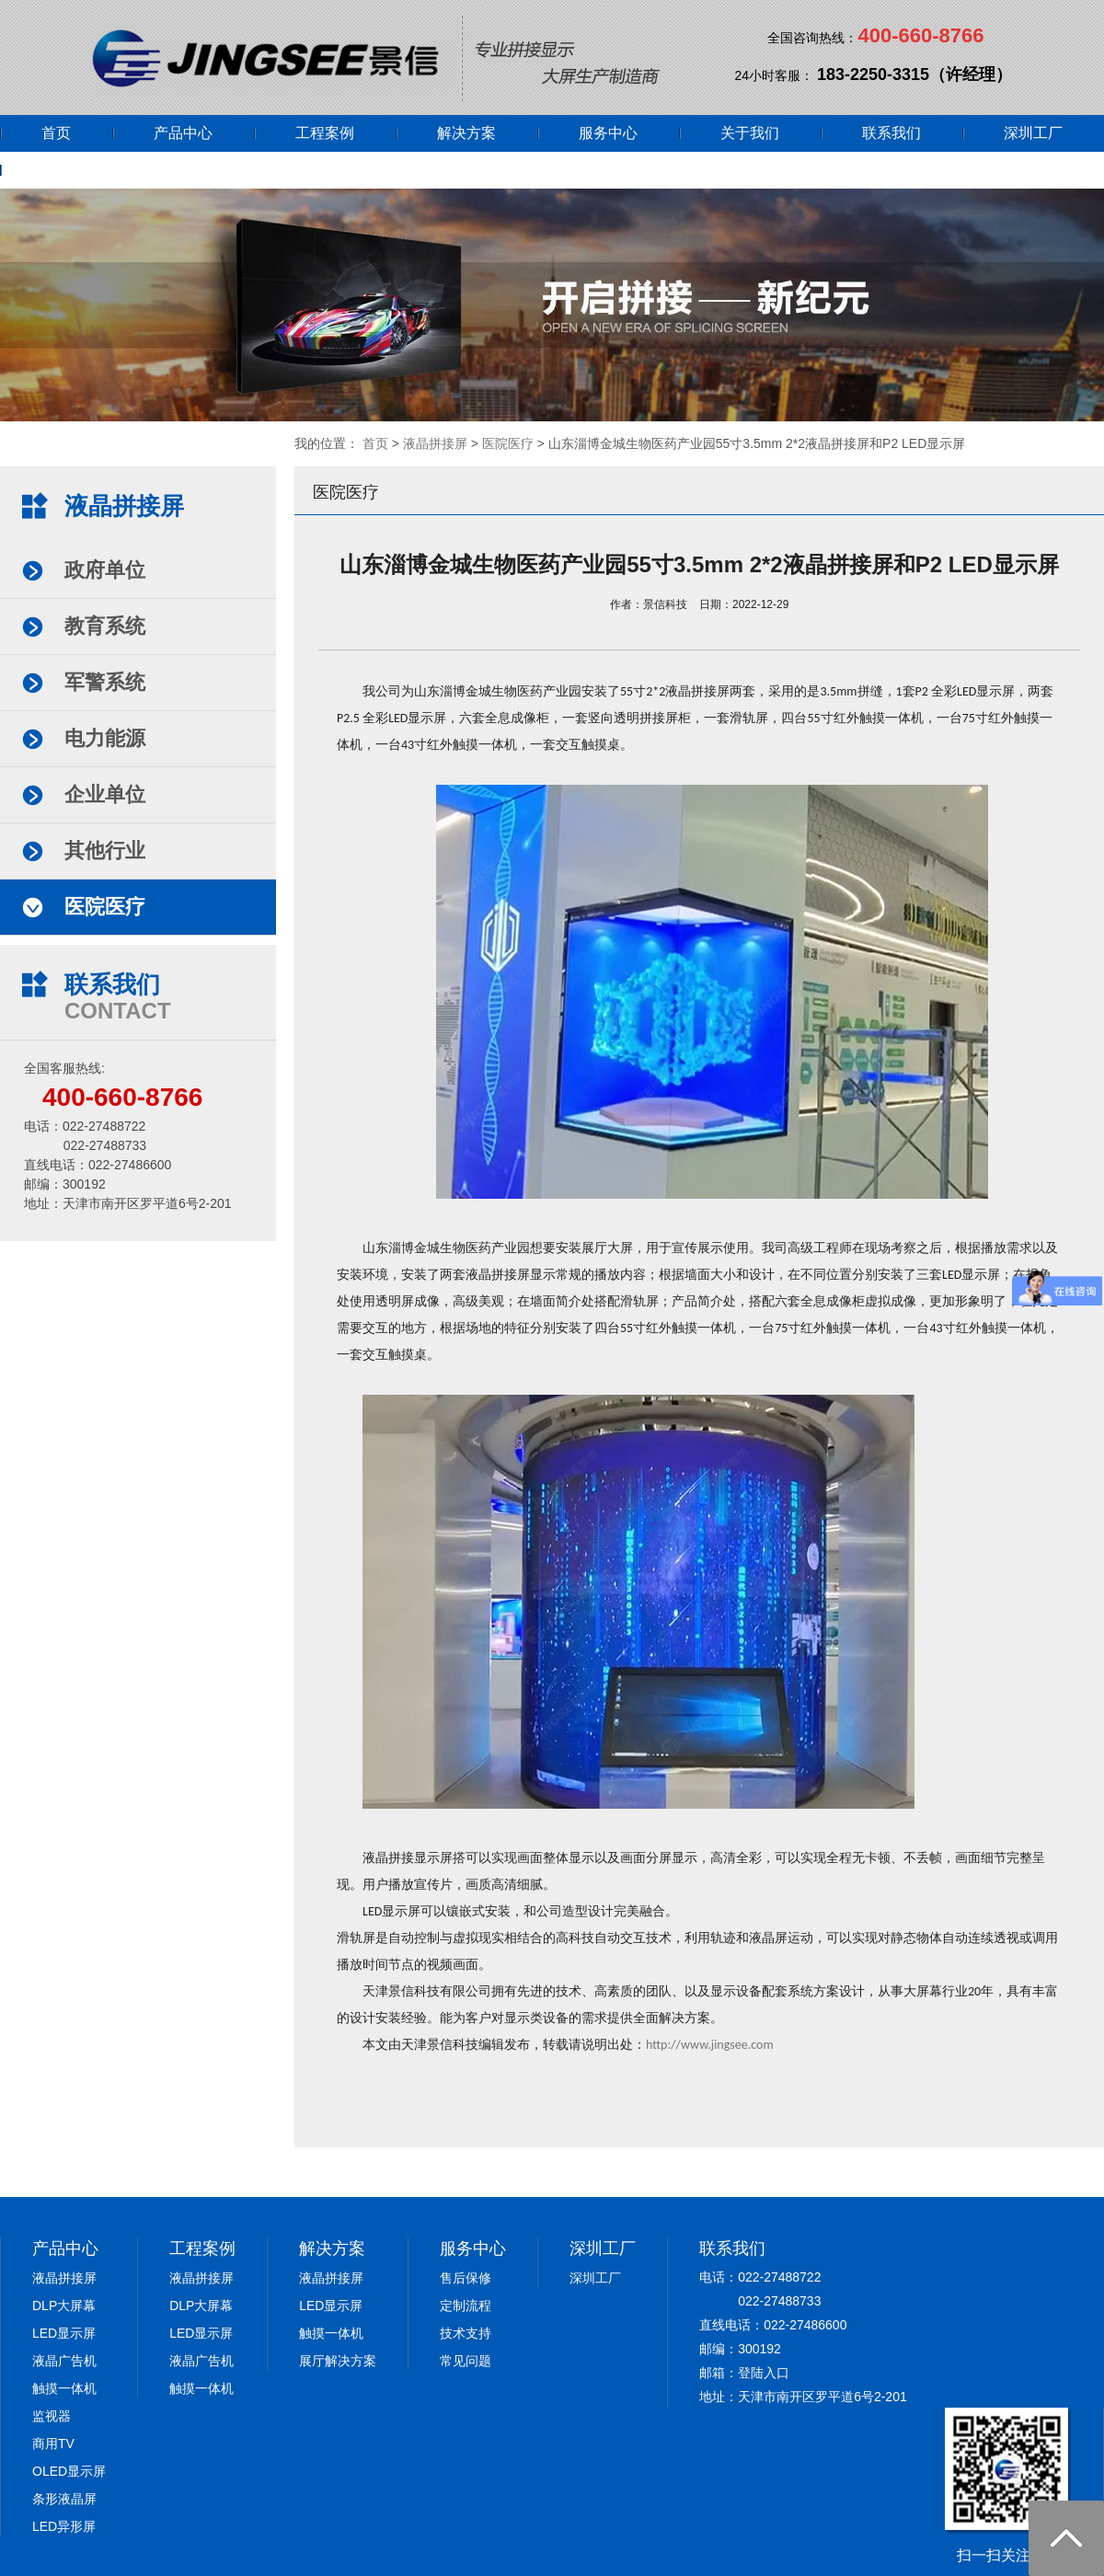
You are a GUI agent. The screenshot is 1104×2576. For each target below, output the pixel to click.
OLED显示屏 (69, 2471)
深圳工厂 (1033, 133)
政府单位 (104, 569)
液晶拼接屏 (435, 443)
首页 (56, 133)
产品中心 (183, 133)
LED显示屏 (64, 2333)
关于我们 (749, 133)
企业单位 (104, 794)
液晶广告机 (64, 2360)
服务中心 (608, 133)
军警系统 (104, 682)
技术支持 (465, 2333)
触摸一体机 (64, 2388)
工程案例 (324, 133)
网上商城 (70, 170)
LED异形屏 (64, 2526)
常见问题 (465, 2360)
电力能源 (104, 738)
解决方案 (466, 133)
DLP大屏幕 (64, 2305)
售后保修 (465, 2278)
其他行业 (104, 850)
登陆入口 (763, 2372)
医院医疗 (508, 443)
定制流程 (465, 2305)
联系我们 (891, 133)
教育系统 (104, 626)
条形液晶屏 (64, 2498)
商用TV (53, 2443)
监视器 (51, 2416)
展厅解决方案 (337, 2360)
